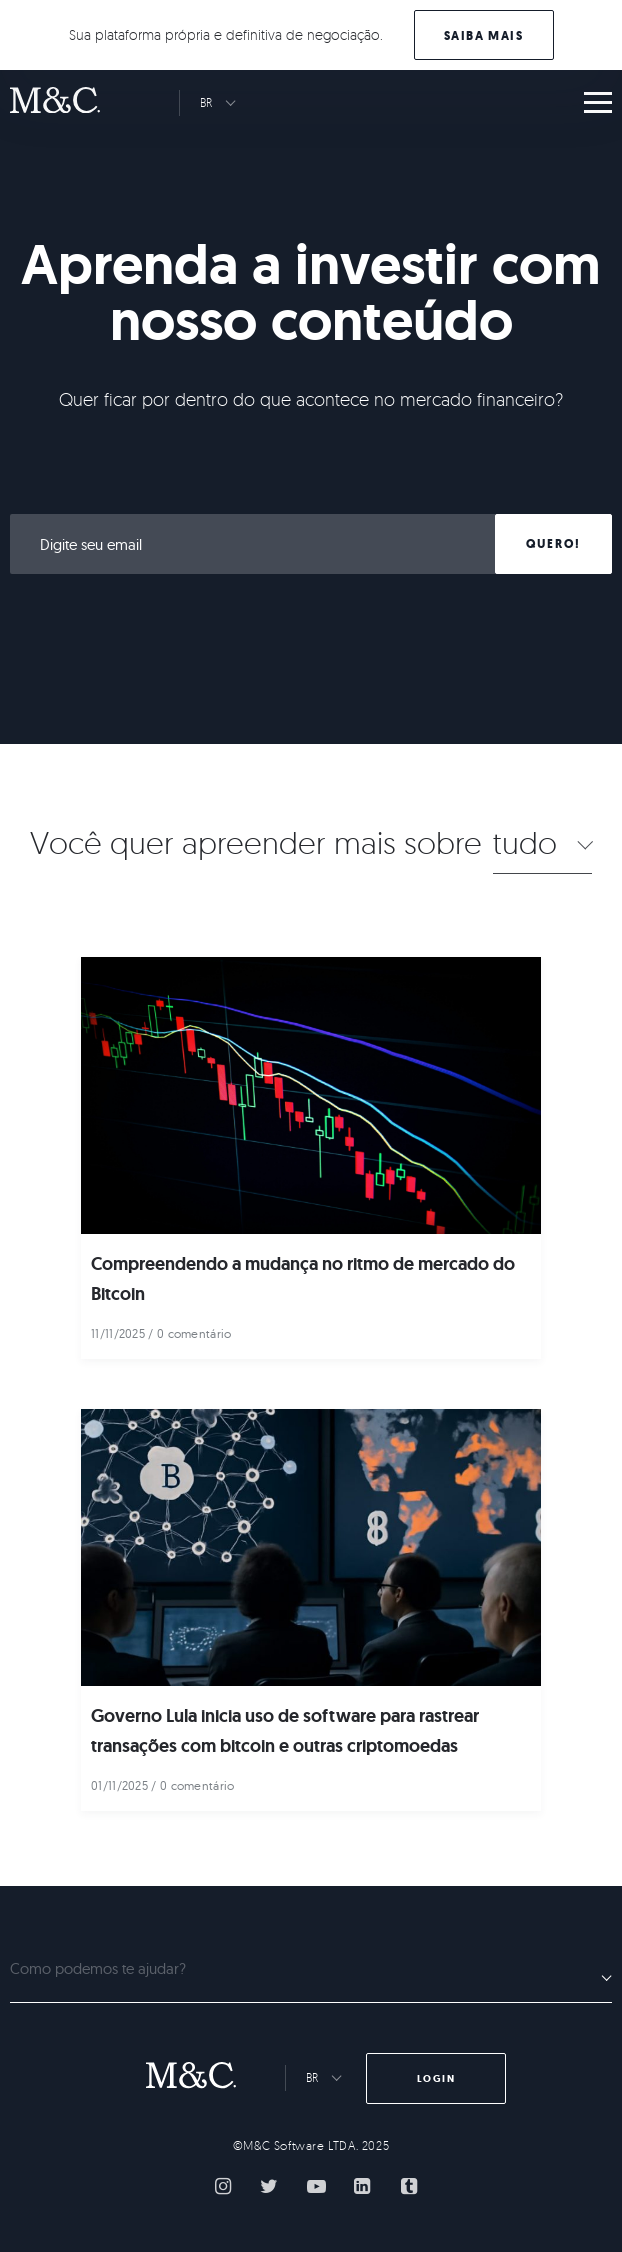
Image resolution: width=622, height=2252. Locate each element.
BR (206, 102)
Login (436, 2078)
